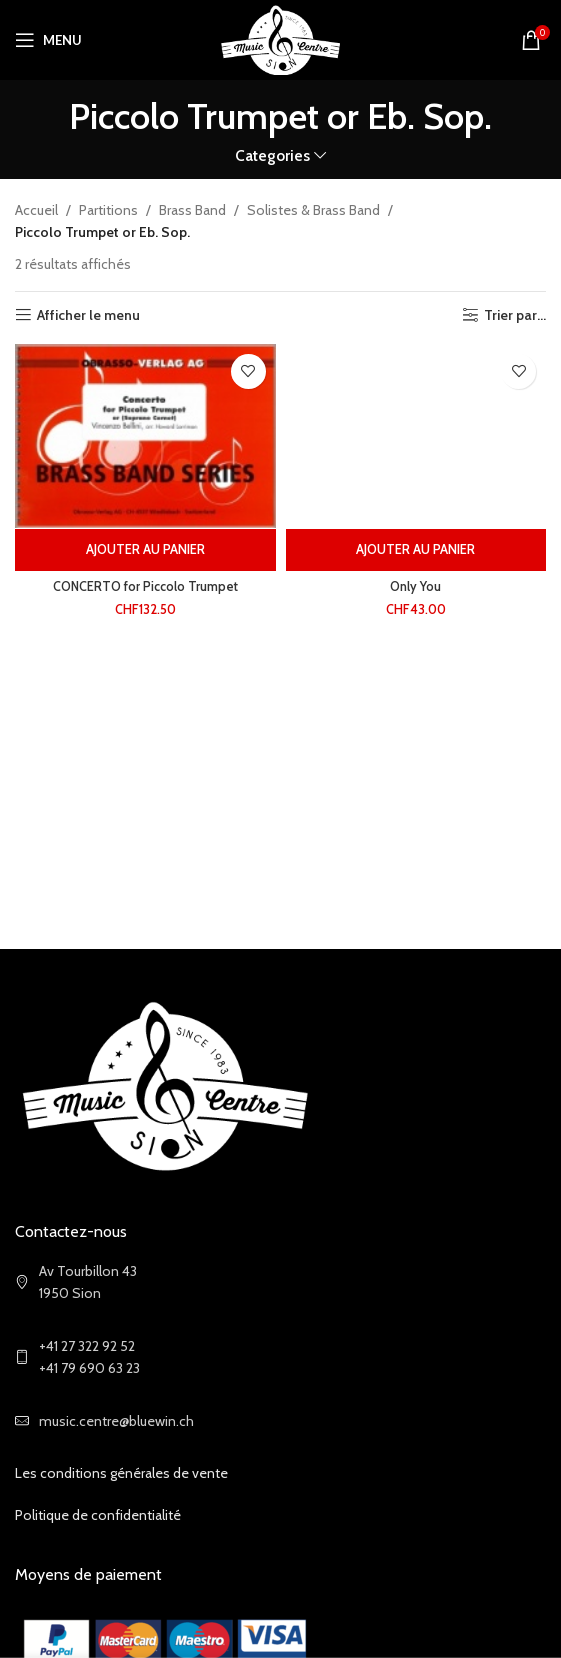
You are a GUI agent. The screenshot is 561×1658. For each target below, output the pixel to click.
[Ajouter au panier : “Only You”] (416, 550)
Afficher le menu (88, 315)
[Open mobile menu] (48, 40)
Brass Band (192, 210)
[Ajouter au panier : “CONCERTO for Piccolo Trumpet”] (145, 550)
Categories (272, 155)
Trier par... (515, 315)
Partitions (108, 210)
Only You (415, 586)
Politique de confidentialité (98, 1515)
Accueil (36, 210)
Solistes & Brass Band (313, 210)
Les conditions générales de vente (121, 1473)
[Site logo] (280, 38)
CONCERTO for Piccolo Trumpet (145, 586)
